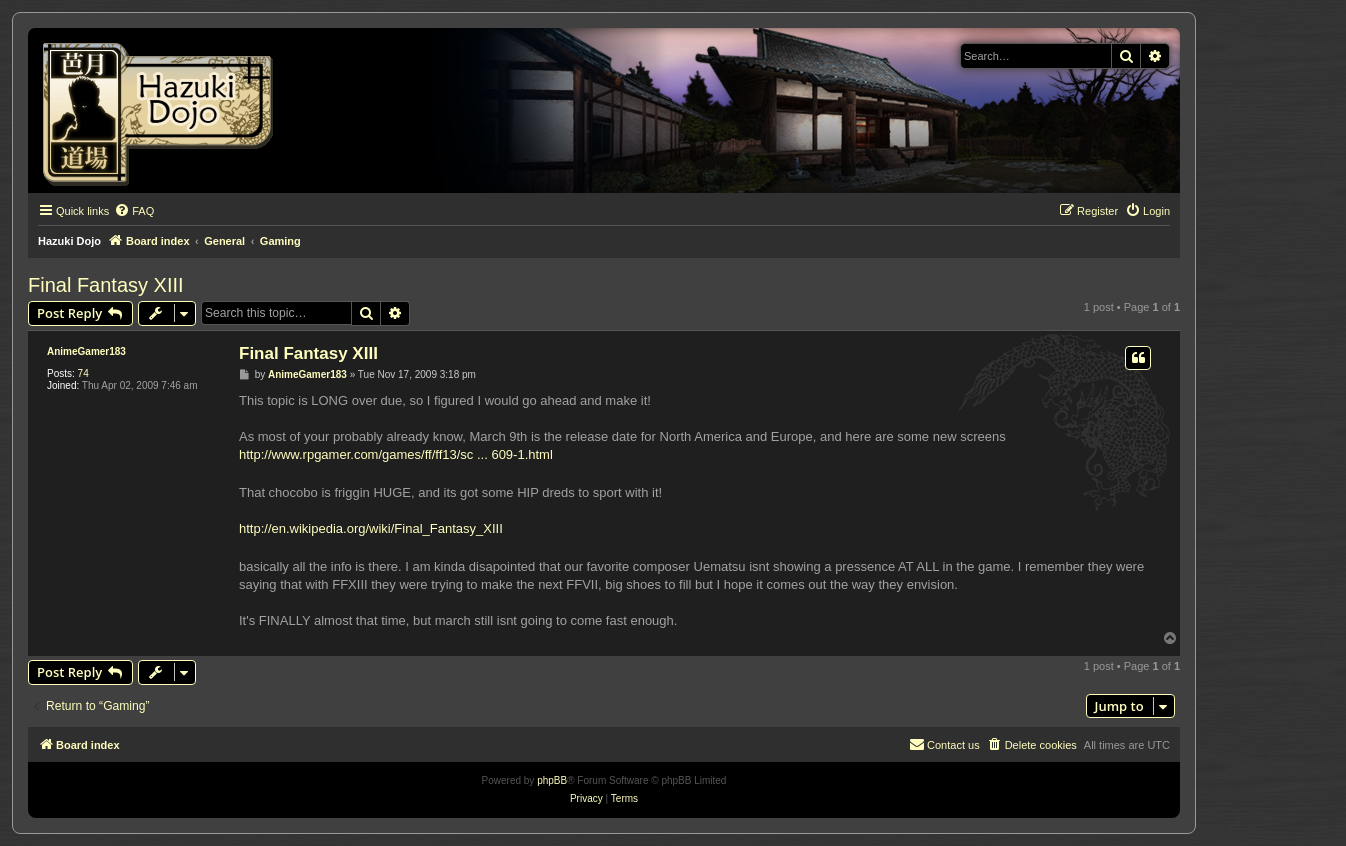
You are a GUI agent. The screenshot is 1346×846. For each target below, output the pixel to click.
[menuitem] (134, 211)
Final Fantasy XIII (106, 285)
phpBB (552, 780)
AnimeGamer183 (86, 351)
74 (83, 373)
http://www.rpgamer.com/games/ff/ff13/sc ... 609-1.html (396, 454)
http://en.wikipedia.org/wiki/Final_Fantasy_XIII (371, 528)
